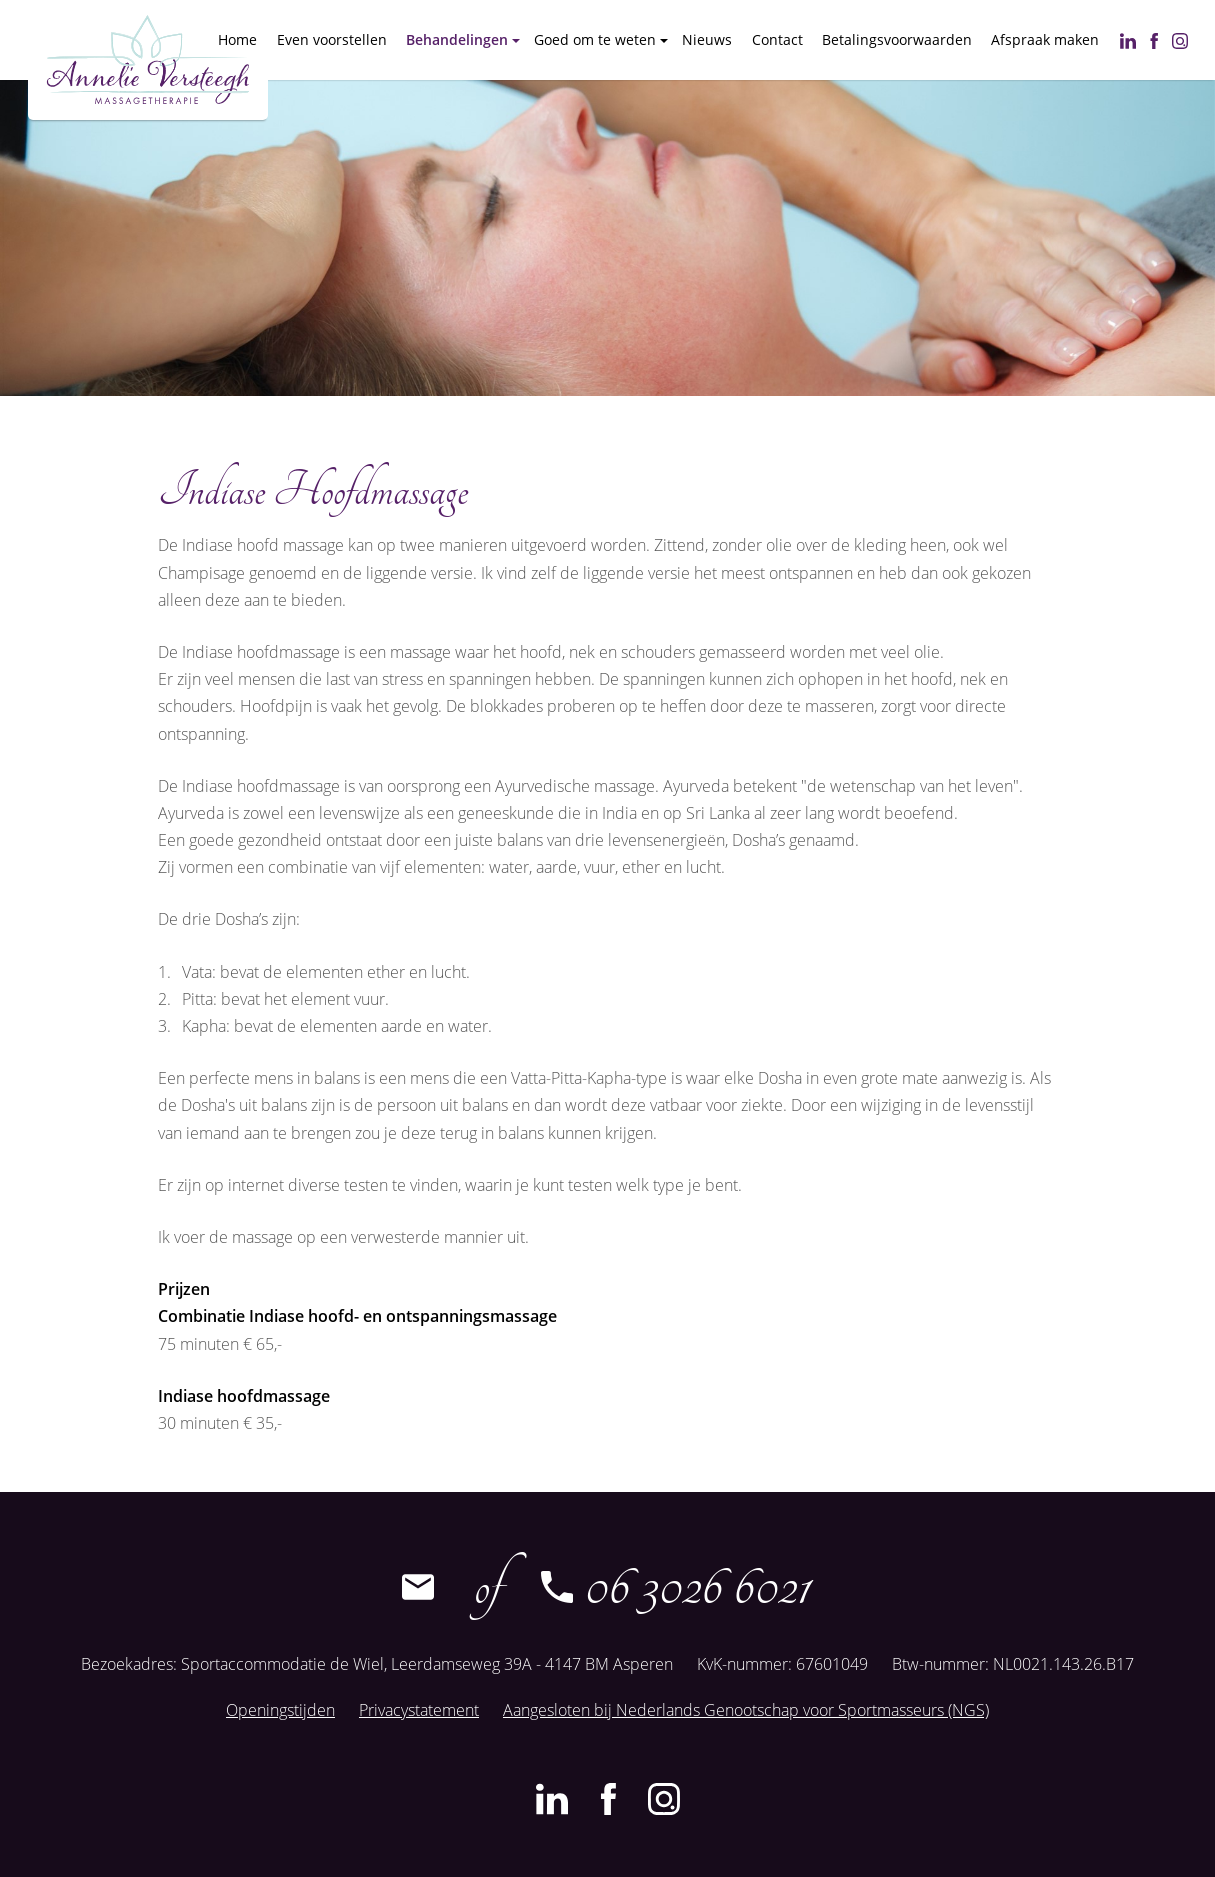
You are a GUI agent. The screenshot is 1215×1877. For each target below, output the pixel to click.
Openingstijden (280, 1710)
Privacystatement (419, 1710)
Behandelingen (457, 39)
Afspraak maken (1045, 39)
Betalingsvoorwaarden (897, 39)
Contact (777, 39)
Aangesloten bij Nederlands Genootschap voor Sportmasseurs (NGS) (746, 1710)
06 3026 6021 (675, 1587)
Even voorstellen (332, 39)
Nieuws (707, 39)
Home (237, 39)
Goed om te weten (595, 39)
